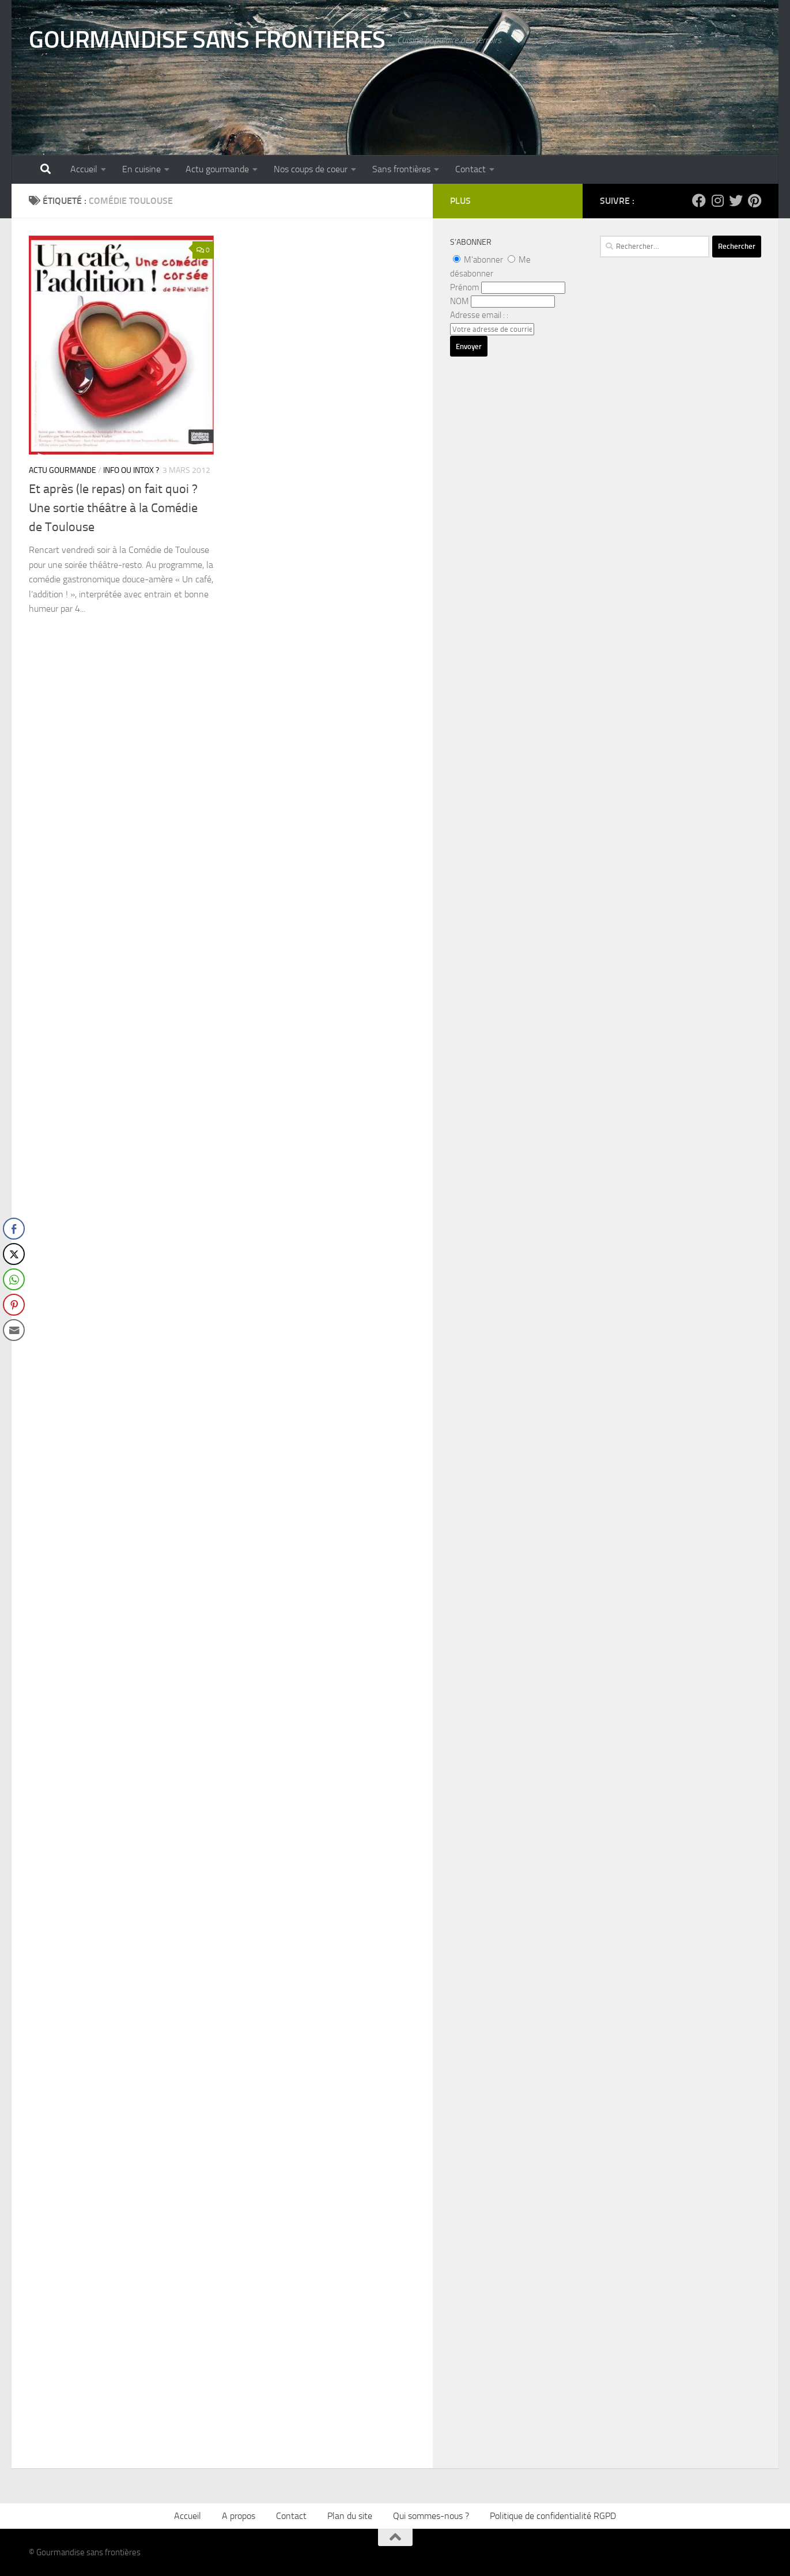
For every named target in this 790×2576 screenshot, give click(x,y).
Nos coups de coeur (310, 169)
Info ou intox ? (131, 470)
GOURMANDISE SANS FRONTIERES (207, 39)
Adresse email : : (479, 315)
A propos (238, 2515)
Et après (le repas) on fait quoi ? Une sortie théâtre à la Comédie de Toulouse (113, 508)
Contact (470, 169)
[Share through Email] (14, 1330)
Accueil (83, 169)
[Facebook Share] (14, 1229)
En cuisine (141, 169)
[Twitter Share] (14, 1254)
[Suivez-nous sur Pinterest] (754, 200)
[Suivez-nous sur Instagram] (717, 200)
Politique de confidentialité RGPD (553, 2515)
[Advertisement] (680, 602)
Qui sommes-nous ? (431, 2515)
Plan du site (349, 2515)
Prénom (464, 287)
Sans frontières (401, 169)
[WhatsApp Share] (14, 1279)
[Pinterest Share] (14, 1305)
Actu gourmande (217, 169)
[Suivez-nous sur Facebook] (699, 200)
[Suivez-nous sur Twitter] (736, 200)
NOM (459, 301)
